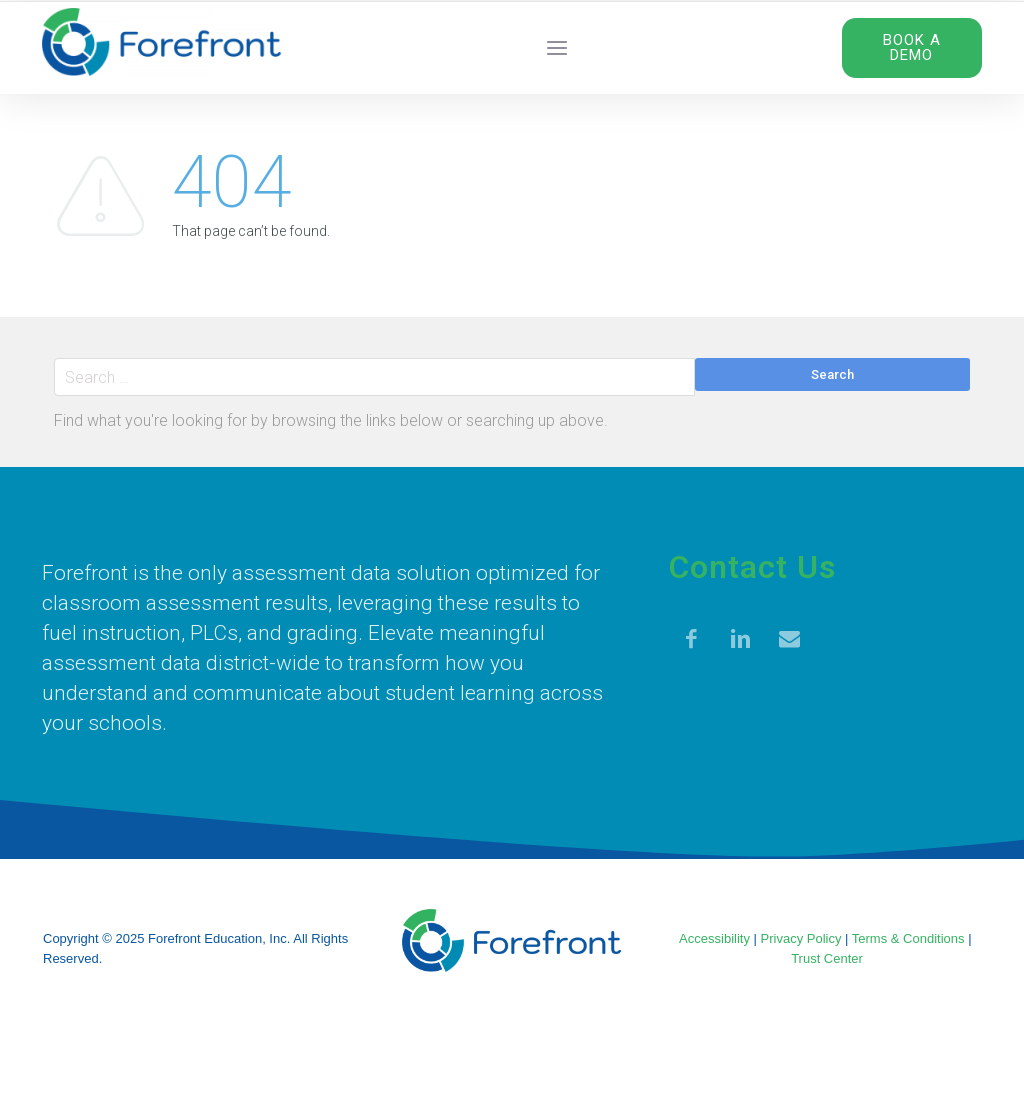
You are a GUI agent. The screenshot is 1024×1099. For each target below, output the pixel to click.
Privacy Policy (801, 938)
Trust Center (827, 958)
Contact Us (752, 567)
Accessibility (714, 938)
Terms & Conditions (908, 938)
